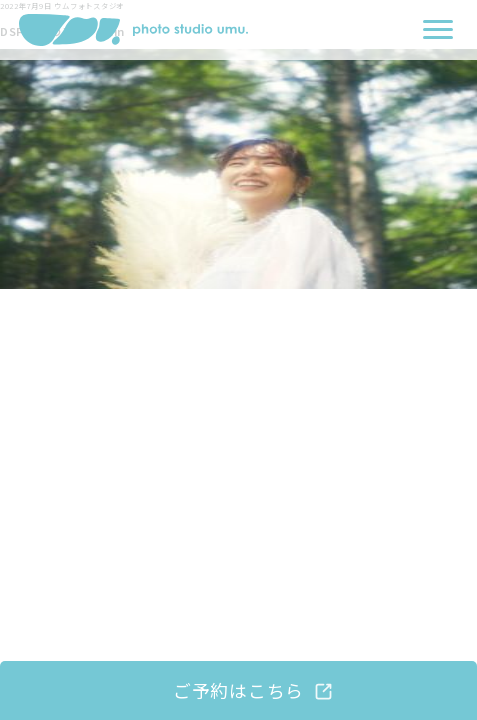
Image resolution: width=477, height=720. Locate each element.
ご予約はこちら (238, 690)
